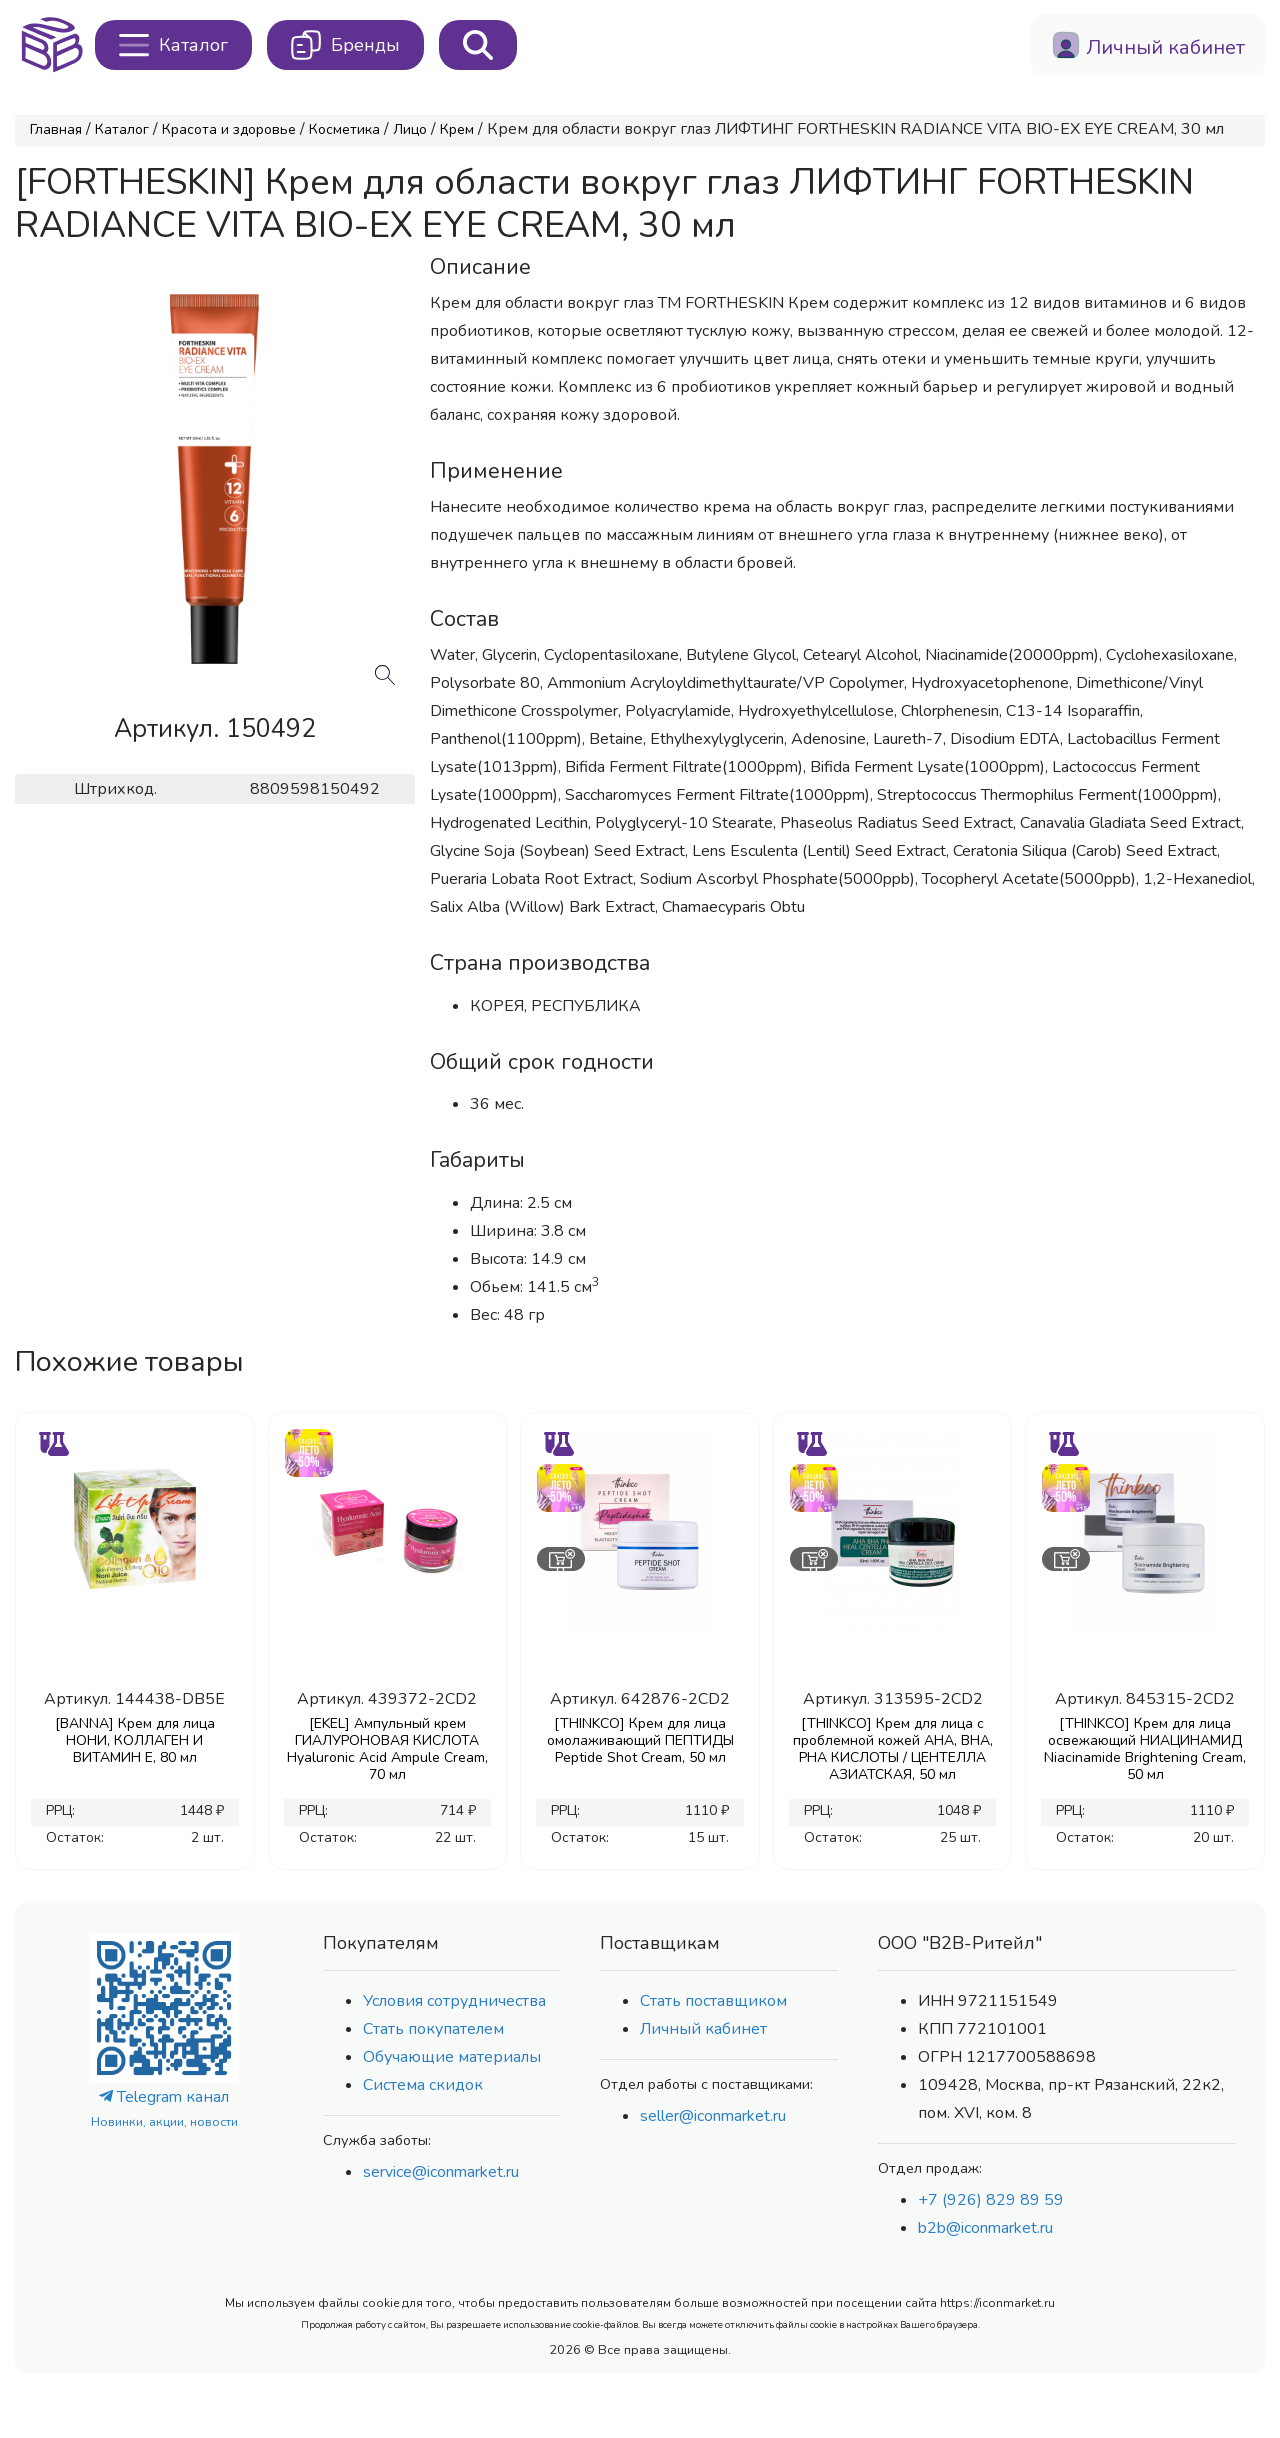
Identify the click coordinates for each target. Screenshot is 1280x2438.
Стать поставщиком (713, 2001)
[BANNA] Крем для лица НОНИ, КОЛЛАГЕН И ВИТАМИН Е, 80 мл (135, 1740)
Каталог (122, 129)
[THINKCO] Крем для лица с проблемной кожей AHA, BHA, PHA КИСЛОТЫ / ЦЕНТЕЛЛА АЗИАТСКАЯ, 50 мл (893, 1749)
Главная (56, 129)
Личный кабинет (703, 2029)
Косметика (344, 129)
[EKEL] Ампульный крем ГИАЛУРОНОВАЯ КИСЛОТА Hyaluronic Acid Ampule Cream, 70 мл (387, 1749)
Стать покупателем (433, 2029)
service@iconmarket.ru (441, 2172)
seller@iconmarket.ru (713, 2116)
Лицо (410, 129)
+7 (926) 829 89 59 (991, 2200)
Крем (457, 129)
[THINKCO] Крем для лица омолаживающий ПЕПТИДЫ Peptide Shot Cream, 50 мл (640, 1740)
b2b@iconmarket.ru (985, 2228)
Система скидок (423, 2085)
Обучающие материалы (452, 2057)
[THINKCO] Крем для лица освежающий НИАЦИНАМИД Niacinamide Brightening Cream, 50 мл (1145, 1749)
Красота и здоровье (229, 129)
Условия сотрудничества (454, 2001)
